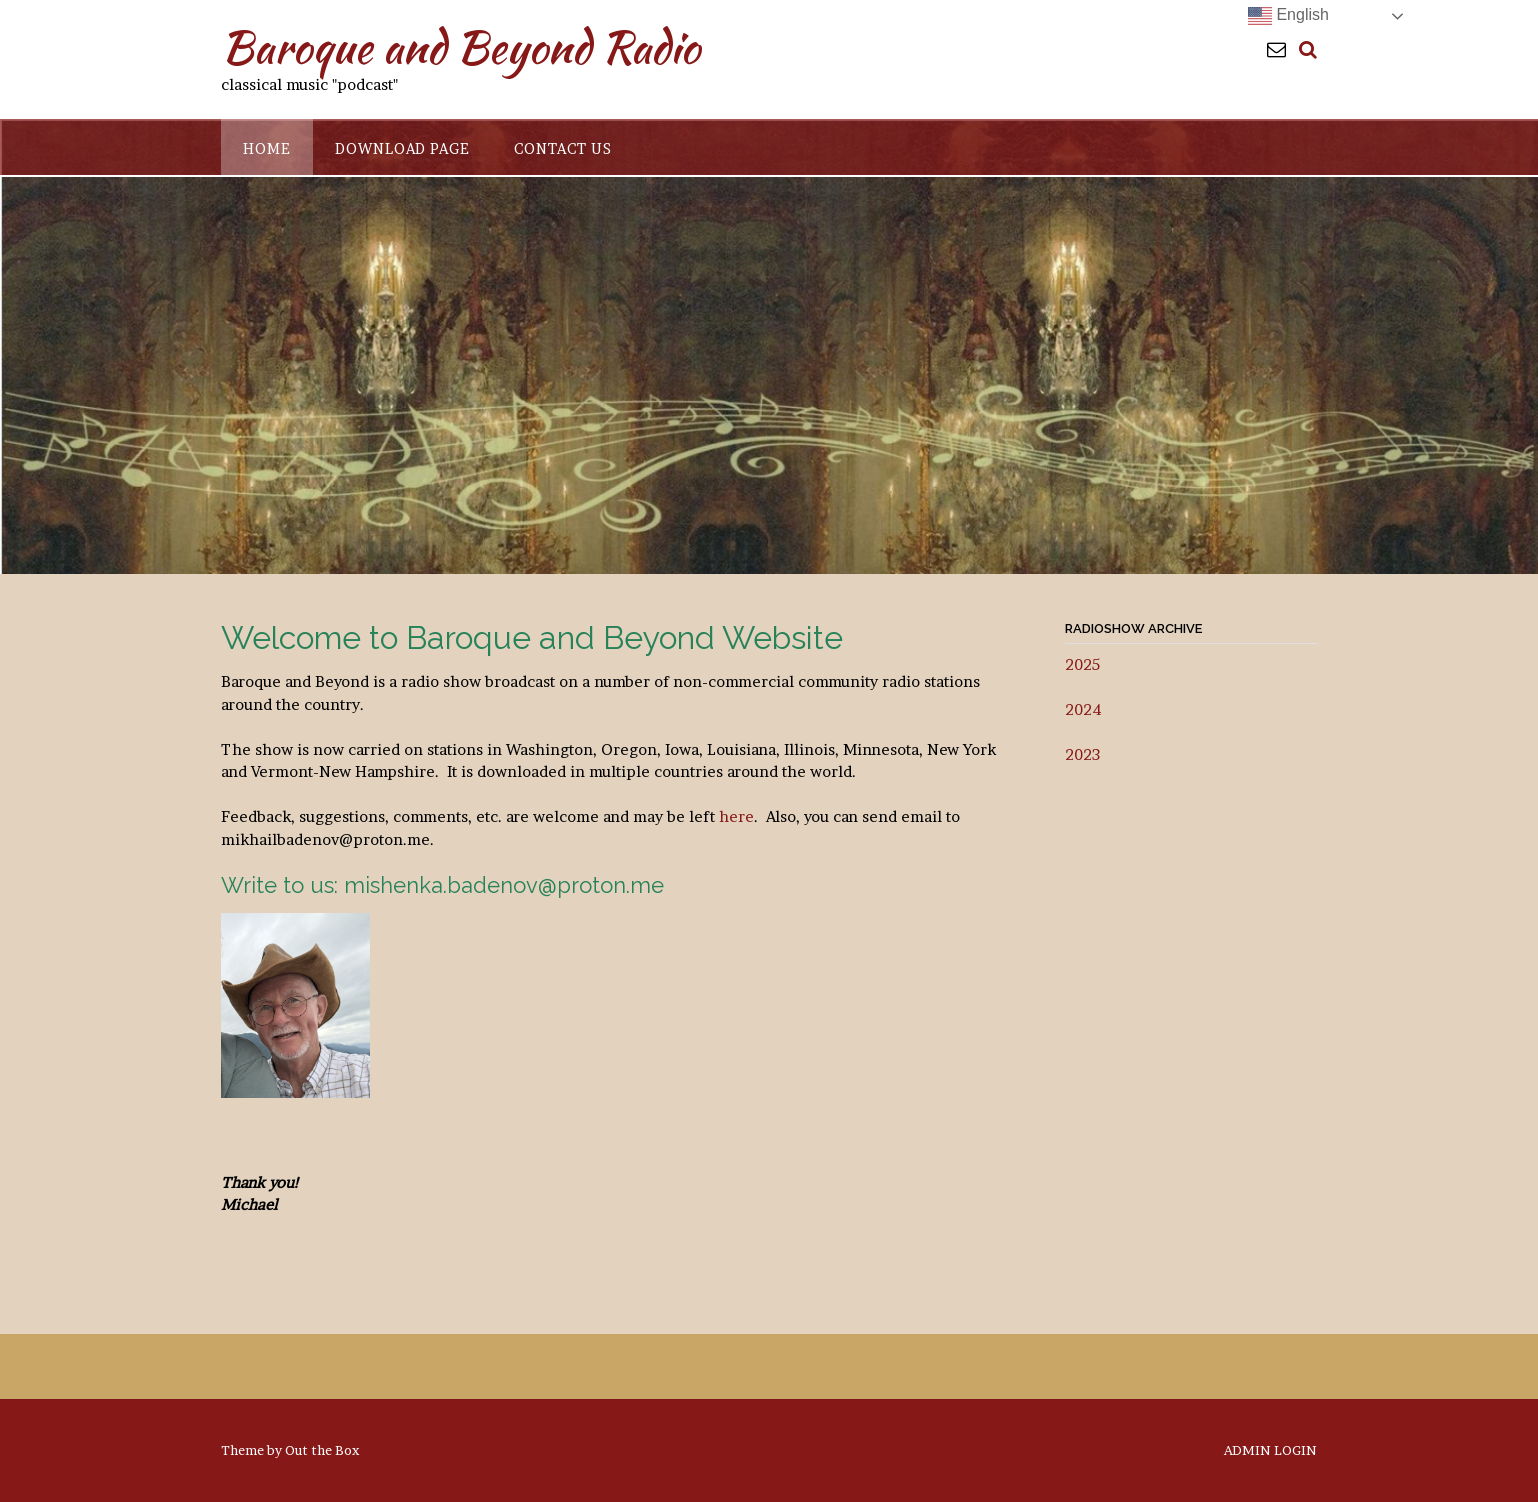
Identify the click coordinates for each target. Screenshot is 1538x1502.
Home (267, 148)
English (1288, 16)
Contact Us (563, 148)
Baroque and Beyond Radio (460, 47)
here (736, 816)
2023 (1082, 754)
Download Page (402, 148)
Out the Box (322, 1450)
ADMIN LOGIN (1270, 1450)
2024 (1083, 709)
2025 (1082, 664)
